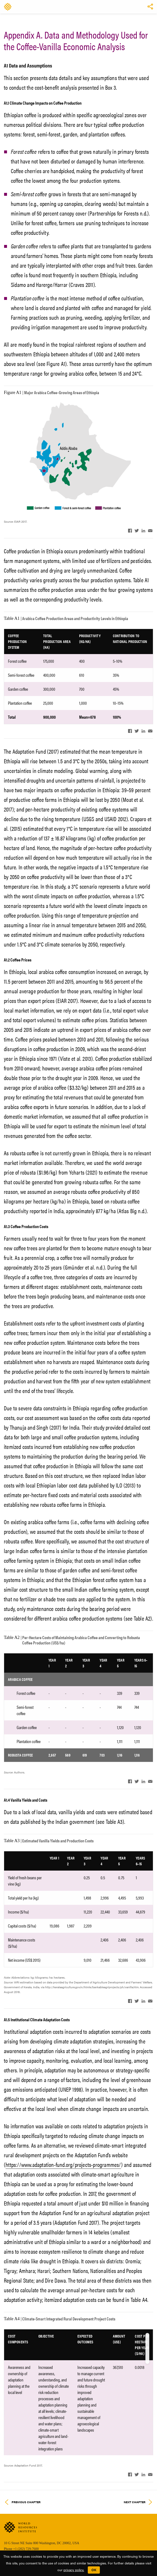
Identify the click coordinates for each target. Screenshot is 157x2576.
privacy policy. (73, 2569)
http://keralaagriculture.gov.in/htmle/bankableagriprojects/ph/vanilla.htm (92, 1987)
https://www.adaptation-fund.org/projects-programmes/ (63, 2164)
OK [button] (93, 2569)
